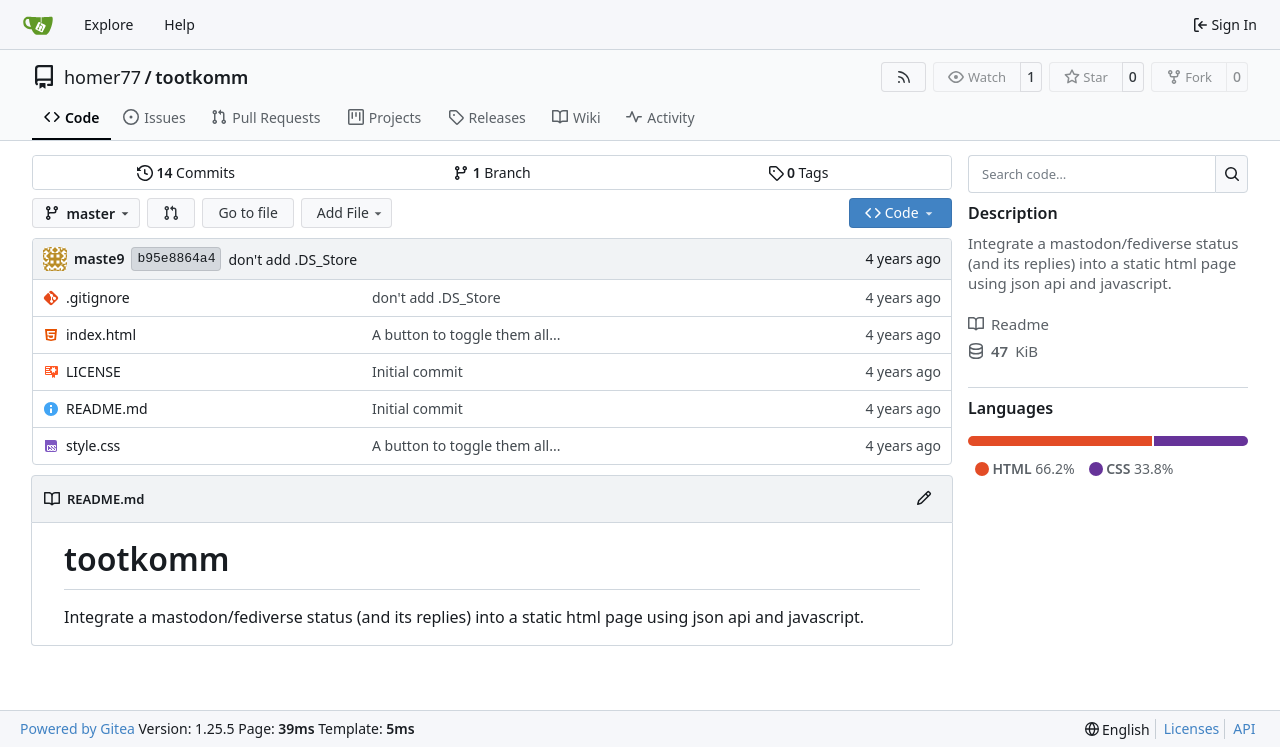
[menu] (1117, 729)
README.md (107, 408)
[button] (171, 213)
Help (179, 24)
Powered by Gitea (77, 728)
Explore (108, 24)
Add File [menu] (351, 212)
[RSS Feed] (904, 77)
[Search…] (1231, 174)
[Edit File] (924, 499)
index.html (101, 334)
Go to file (247, 212)
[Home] (38, 25)
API (1244, 728)
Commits (186, 172)
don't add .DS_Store (292, 259)
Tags (798, 172)
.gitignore (98, 297)
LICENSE (93, 371)
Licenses (1192, 728)
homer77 (102, 77)
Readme (1008, 324)
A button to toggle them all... (466, 334)
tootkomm (201, 77)
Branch (492, 172)
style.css (93, 445)
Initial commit (417, 371)
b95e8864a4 (176, 258)
